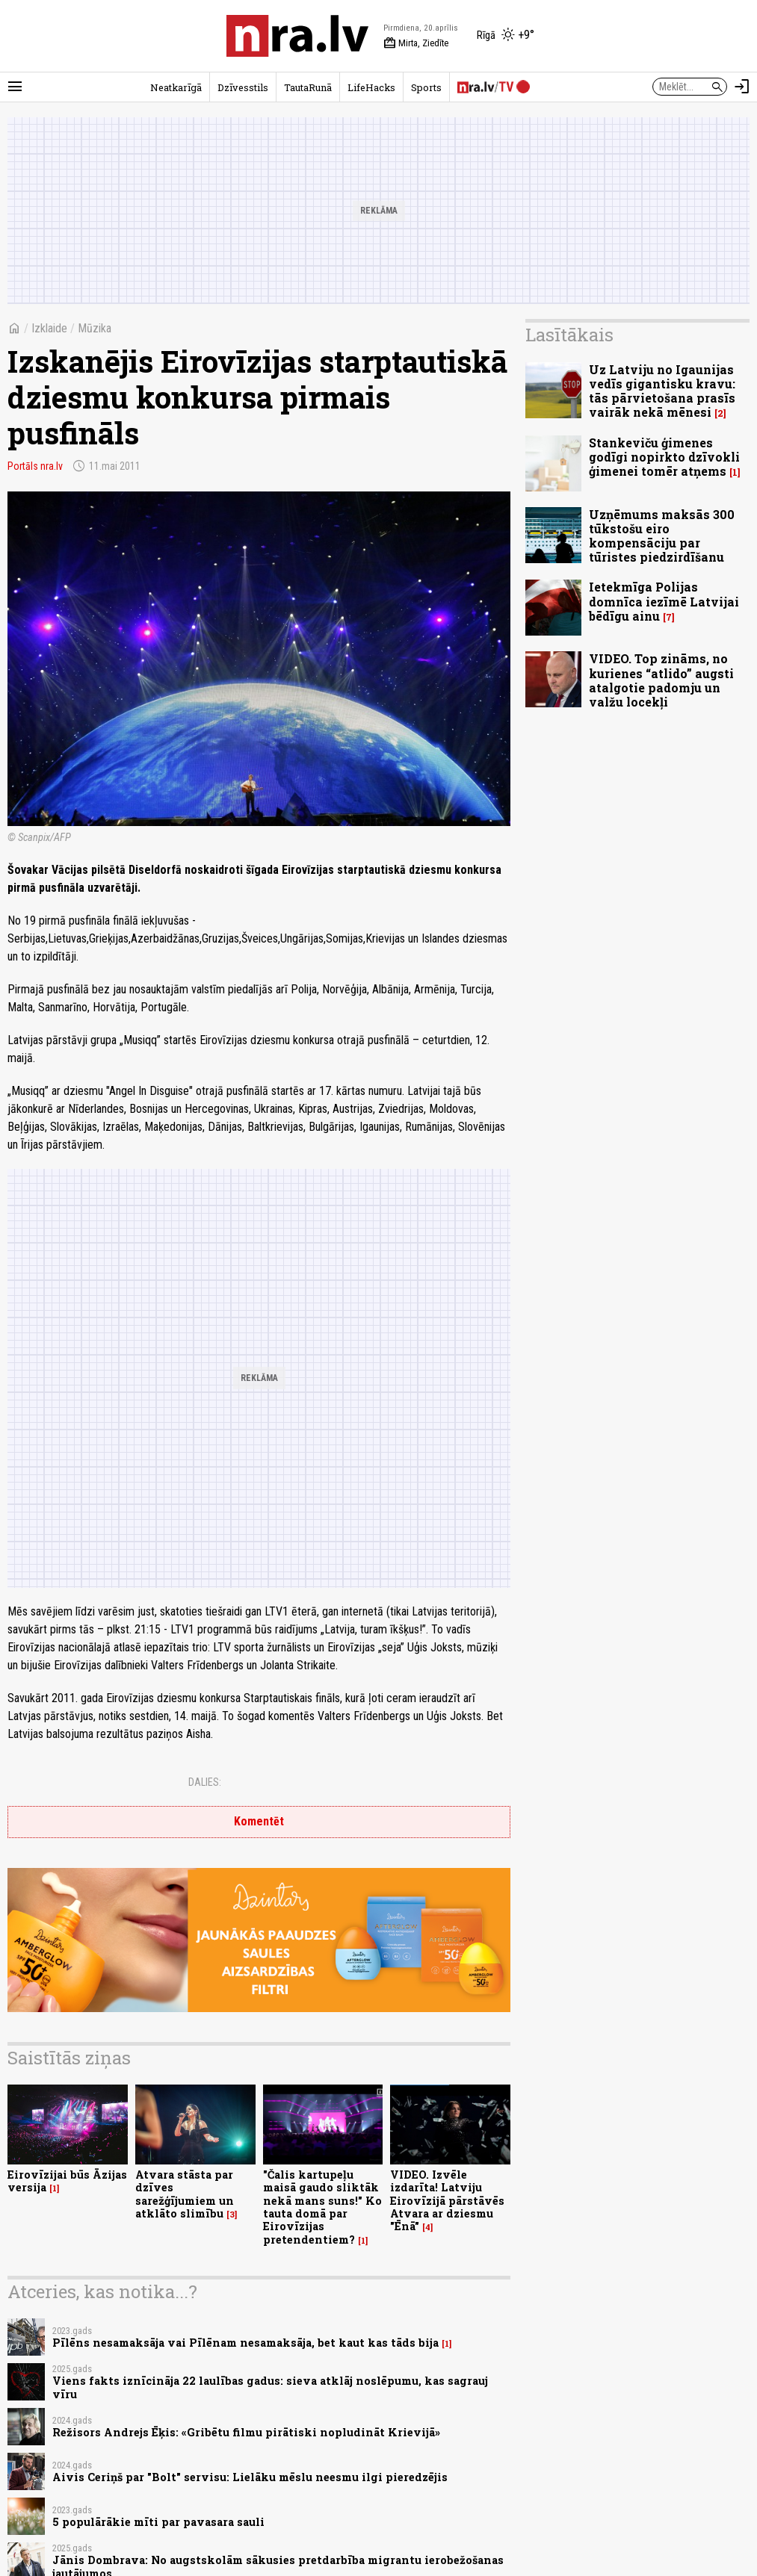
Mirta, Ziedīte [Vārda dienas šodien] (415, 43)
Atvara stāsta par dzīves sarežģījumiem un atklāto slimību (184, 2193)
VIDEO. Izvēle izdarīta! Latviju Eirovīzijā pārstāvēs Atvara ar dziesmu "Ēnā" (447, 2200)
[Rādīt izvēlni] (15, 87)
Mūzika (94, 328)
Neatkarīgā (176, 87)
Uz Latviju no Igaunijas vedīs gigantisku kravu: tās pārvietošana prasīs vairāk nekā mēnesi (662, 390)
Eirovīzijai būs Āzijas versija (67, 2180)
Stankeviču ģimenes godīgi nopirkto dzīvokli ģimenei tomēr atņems (664, 457)
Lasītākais (569, 335)
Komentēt (259, 1821)
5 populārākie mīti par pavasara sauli (158, 2522)
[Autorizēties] (742, 87)
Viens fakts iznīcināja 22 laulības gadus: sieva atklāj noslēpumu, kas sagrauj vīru (270, 2387)
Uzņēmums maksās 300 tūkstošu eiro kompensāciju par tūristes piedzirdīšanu (662, 535)
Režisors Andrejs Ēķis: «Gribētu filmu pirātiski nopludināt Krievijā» (246, 2432)
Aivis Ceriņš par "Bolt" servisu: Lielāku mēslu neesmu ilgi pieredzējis (250, 2477)
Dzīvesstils (242, 87)
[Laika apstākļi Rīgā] (505, 36)
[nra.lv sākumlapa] (297, 36)
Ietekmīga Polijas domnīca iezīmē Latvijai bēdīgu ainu (664, 601)
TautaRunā (308, 87)
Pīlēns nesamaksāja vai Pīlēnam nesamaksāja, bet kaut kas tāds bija (245, 2343)
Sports (426, 87)
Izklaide (49, 328)
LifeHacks (371, 87)
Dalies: (204, 1782)
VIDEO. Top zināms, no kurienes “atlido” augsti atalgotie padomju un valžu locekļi (661, 680)
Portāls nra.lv (35, 466)
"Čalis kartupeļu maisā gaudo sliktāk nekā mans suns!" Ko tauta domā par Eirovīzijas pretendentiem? (322, 2206)
